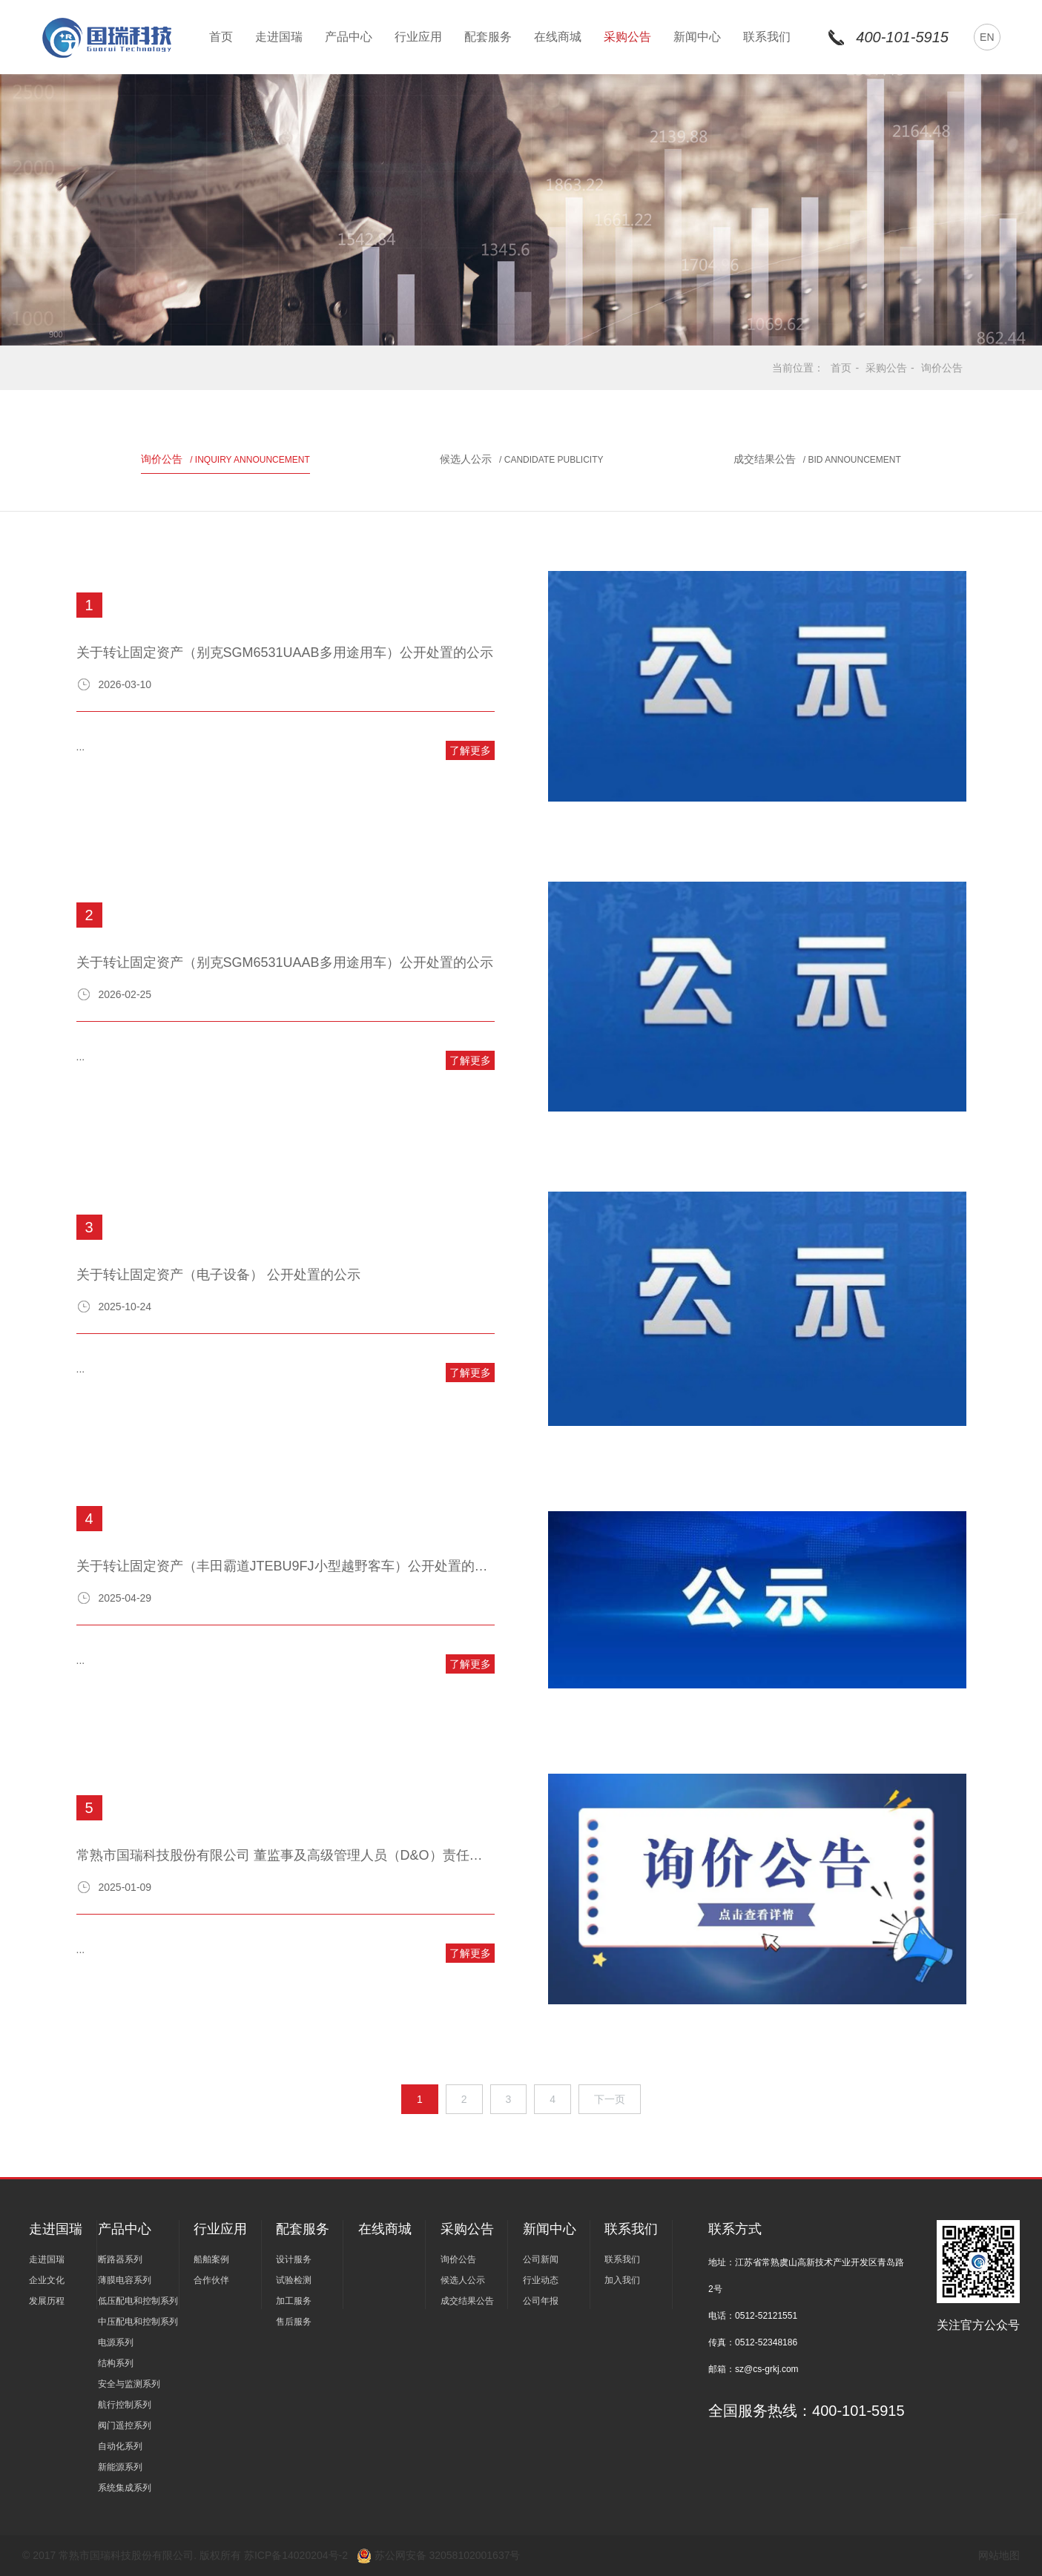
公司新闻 (540, 2259)
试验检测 (293, 2280)
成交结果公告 (817, 459)
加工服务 (293, 2301)
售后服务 (293, 2321)
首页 (221, 36)
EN (987, 37)
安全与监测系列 (129, 2384)
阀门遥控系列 (124, 2425)
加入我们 (622, 2280)
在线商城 (557, 36)
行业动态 (540, 2280)
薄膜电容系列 (124, 2280)
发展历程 (47, 2301)
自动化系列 (120, 2446)
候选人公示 (521, 459)
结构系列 (115, 2363)
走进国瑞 (279, 36)
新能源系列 (120, 2467)
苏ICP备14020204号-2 (297, 2555)
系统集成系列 (124, 2488)
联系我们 (767, 36)
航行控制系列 (124, 2405)
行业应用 (418, 36)
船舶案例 (211, 2259)
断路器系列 (120, 2259)
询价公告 (942, 368)
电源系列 (115, 2342)
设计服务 (293, 2259)
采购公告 (627, 36)
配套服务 (488, 36)
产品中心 (348, 36)
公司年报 (540, 2301)
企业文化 (47, 2280)
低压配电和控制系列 (138, 2301)
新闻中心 (697, 36)
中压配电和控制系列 (138, 2321)
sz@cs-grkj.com (767, 2369)
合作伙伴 (211, 2280)
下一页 (609, 2099)
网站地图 (999, 2555)
